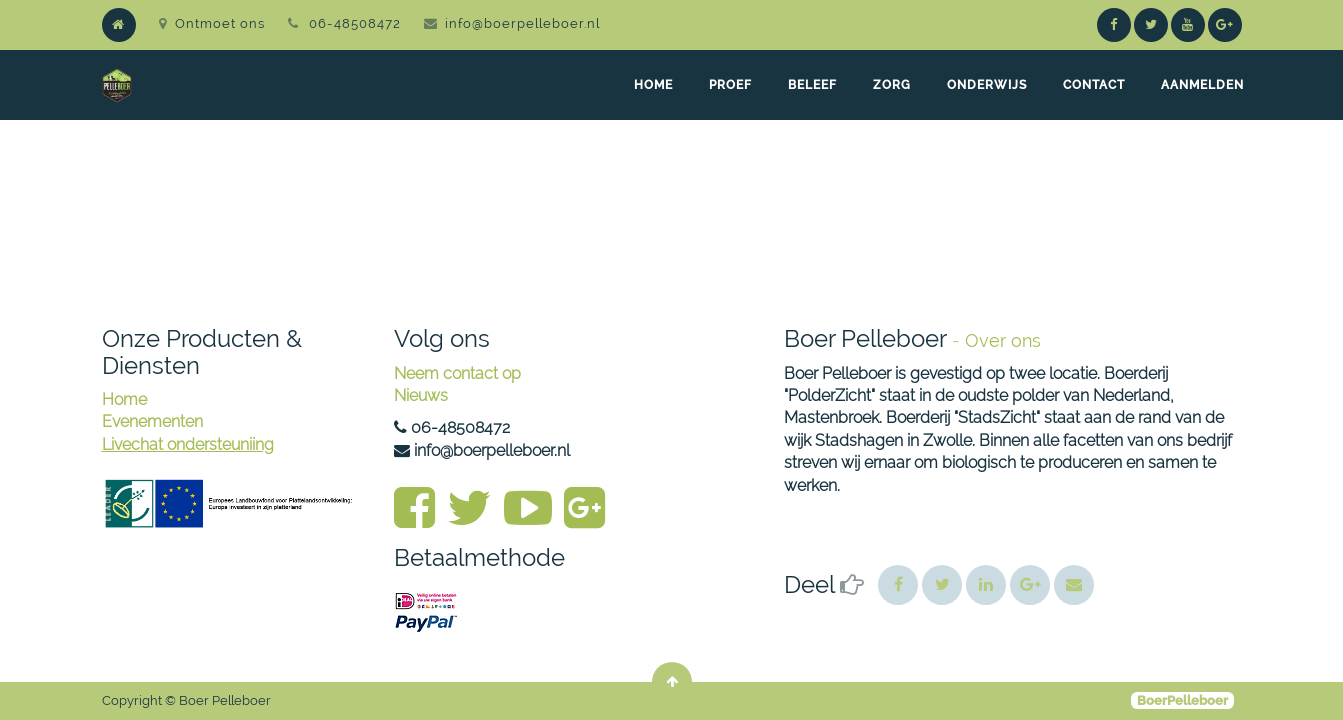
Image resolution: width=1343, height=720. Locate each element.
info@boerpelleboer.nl (522, 23)
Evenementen (152, 421)
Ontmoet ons (212, 23)
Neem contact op (457, 373)
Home (124, 399)
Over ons (1003, 340)
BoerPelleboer (1182, 700)
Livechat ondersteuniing (188, 444)
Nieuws (421, 395)
